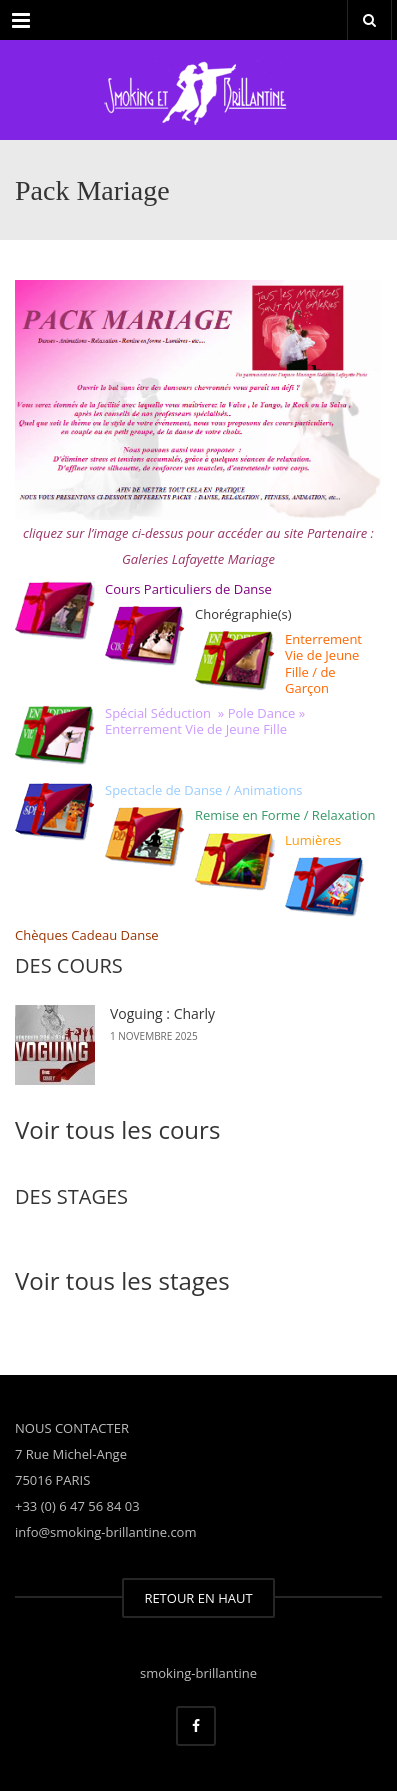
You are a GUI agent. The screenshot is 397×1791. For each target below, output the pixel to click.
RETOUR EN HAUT (198, 1598)
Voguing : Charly (162, 1013)
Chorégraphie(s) (243, 614)
